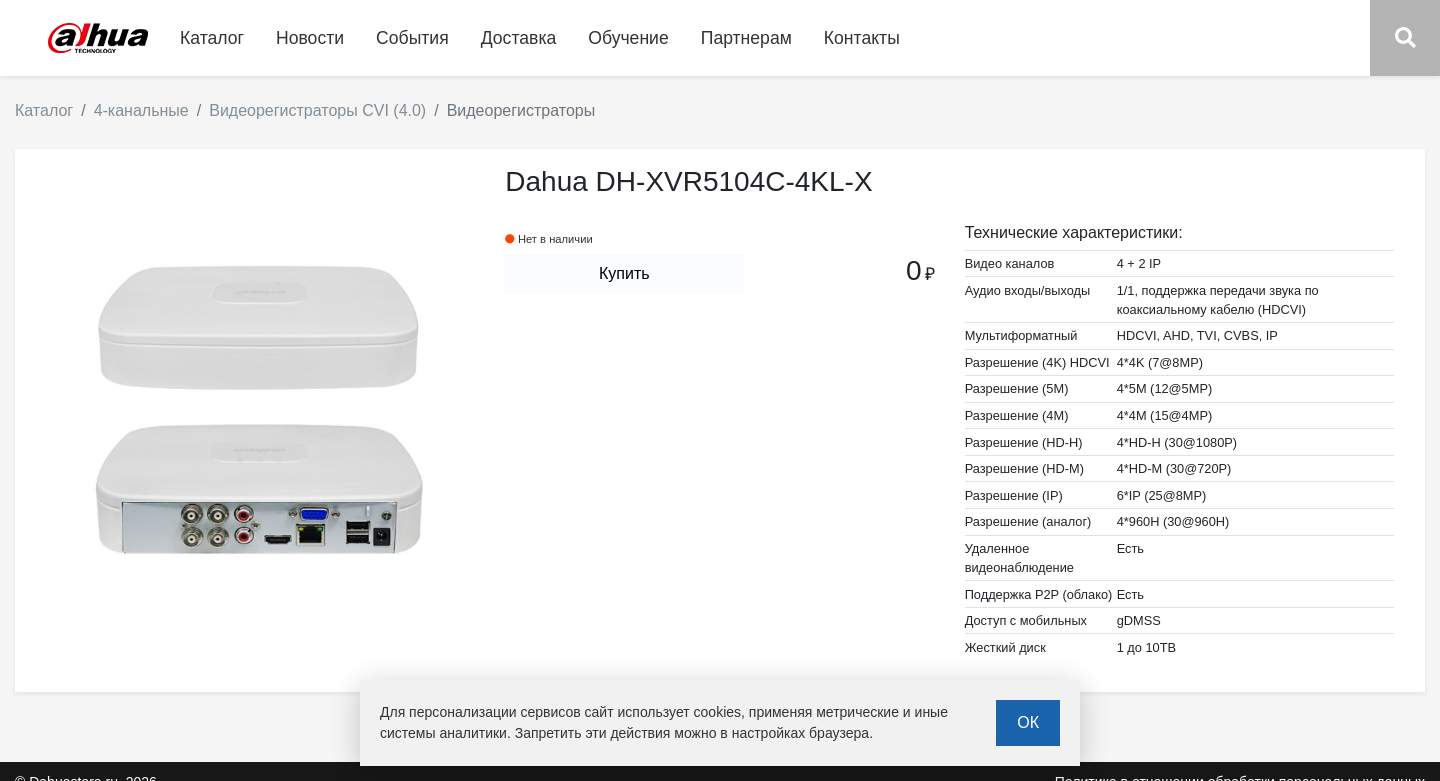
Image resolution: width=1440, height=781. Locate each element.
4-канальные (141, 110)
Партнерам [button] (746, 38)
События (412, 38)
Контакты (862, 38)
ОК (1028, 722)
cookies (717, 712)
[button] (1405, 38)
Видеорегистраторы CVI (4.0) (317, 110)
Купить (624, 273)
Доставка (519, 38)
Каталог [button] (212, 38)
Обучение (628, 38)
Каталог (44, 110)
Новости (310, 38)
